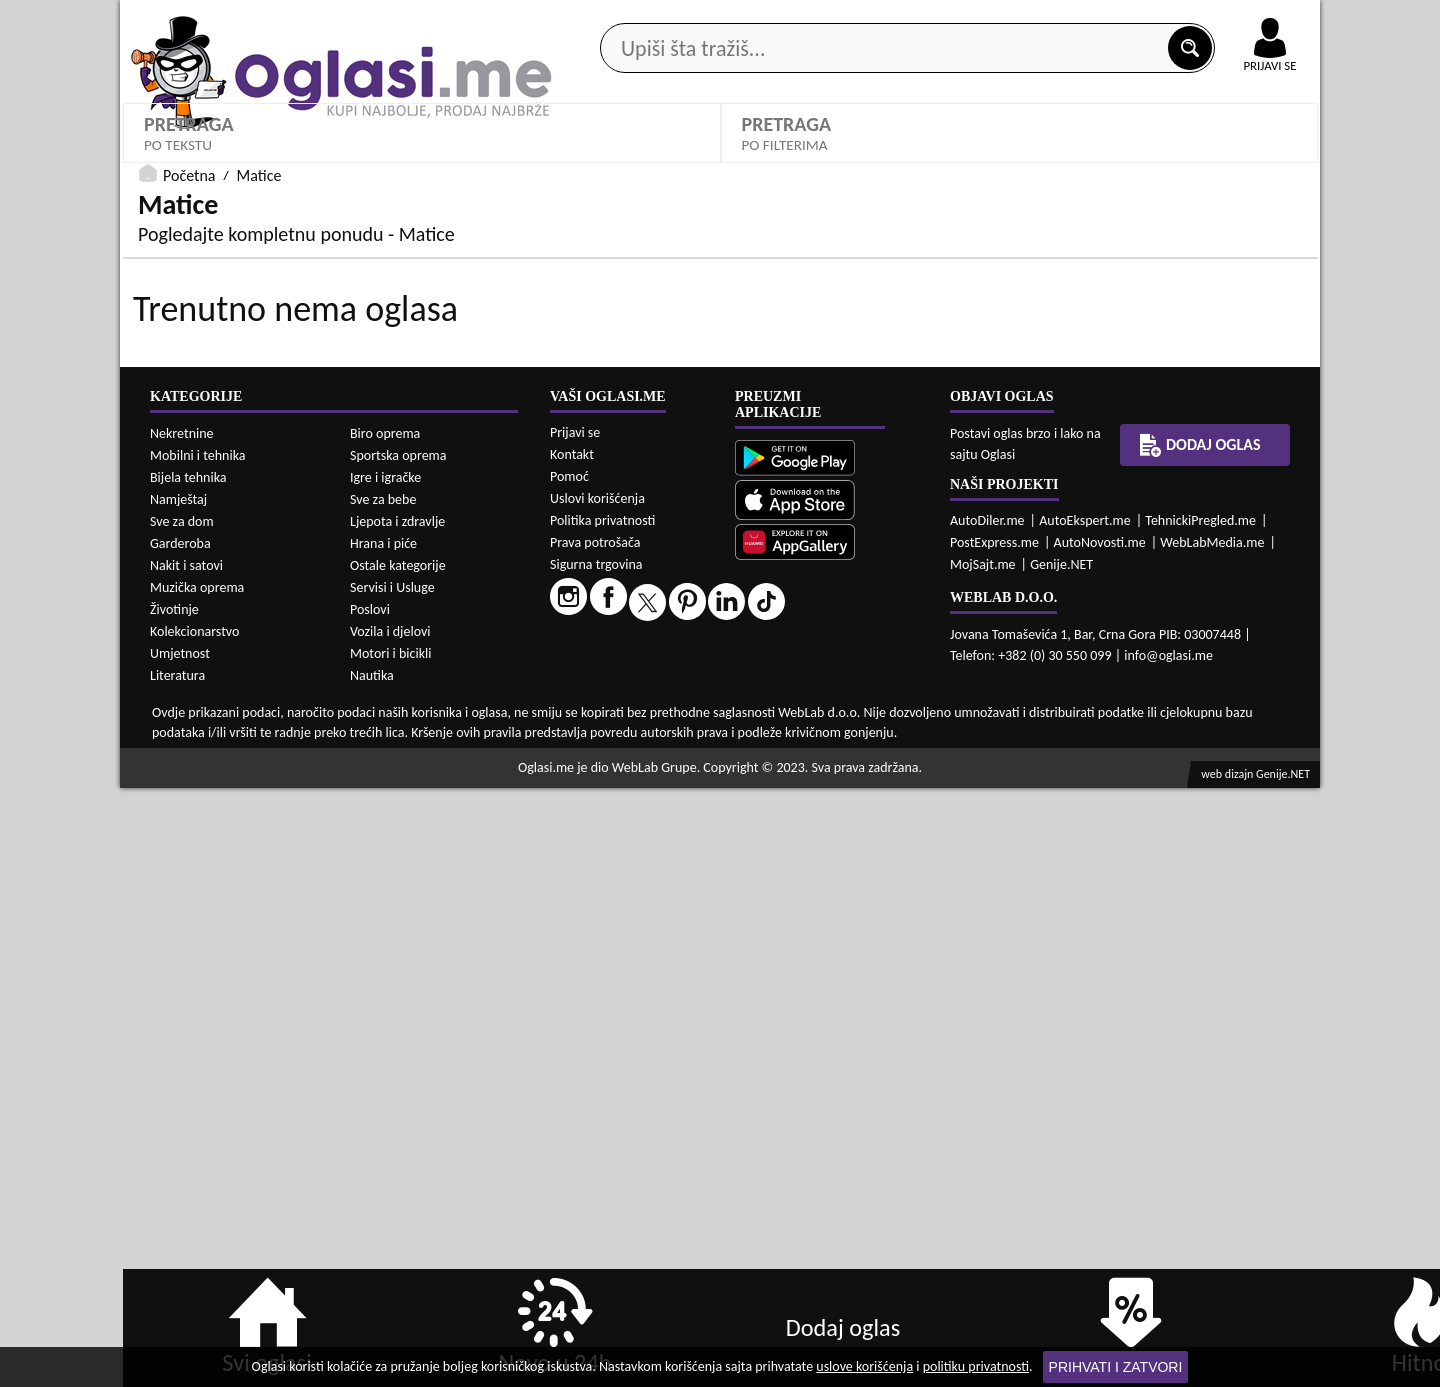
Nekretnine (182, 1032)
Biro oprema (385, 1032)
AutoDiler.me (987, 1119)
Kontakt (1088, 18)
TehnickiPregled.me (1200, 1119)
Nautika (372, 1274)
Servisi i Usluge (392, 1186)
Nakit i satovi (186, 1164)
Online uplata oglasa (1229, 20)
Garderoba (180, 1142)
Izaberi (778, 516)
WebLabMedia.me (1212, 1141)
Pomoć (569, 1075)
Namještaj (178, 1098)
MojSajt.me (983, 1163)
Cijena (465, 485)
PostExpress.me (994, 1141)
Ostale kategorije (398, 1164)
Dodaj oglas (1258, 158)
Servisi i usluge (949, 158)
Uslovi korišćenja (597, 1097)
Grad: (764, 485)
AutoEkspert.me (1085, 1119)
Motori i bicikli (390, 1252)
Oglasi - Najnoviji (1120, 515)
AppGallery (862, 20)
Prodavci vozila (579, 158)
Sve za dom (182, 1120)
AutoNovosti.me (1100, 1141)
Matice (175, 515)
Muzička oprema (197, 1186)
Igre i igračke (385, 1076)
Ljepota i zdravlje (397, 1120)
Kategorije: (177, 485)
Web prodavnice (419, 158)
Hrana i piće (383, 1142)
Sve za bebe (383, 1098)
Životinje (174, 1208)
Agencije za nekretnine (766, 158)
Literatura (177, 1274)
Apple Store (737, 18)
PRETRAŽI (1020, 575)
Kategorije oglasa (249, 158)
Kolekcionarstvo (194, 1230)
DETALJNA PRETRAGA (422, 575)
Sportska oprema (398, 1054)
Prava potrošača (595, 1141)
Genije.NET (1061, 1163)
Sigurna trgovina (596, 1163)
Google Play (610, 18)
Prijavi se (575, 1031)
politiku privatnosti (976, 1366)
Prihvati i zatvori (1116, 1367)
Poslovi (370, 1208)
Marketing (980, 20)
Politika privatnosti (602, 1119)
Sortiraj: (1075, 485)
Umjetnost (180, 1252)
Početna (189, 615)
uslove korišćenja (864, 1366)
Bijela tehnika (188, 1076)
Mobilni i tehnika (198, 1054)
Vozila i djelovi (390, 1230)
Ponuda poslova (1108, 158)
